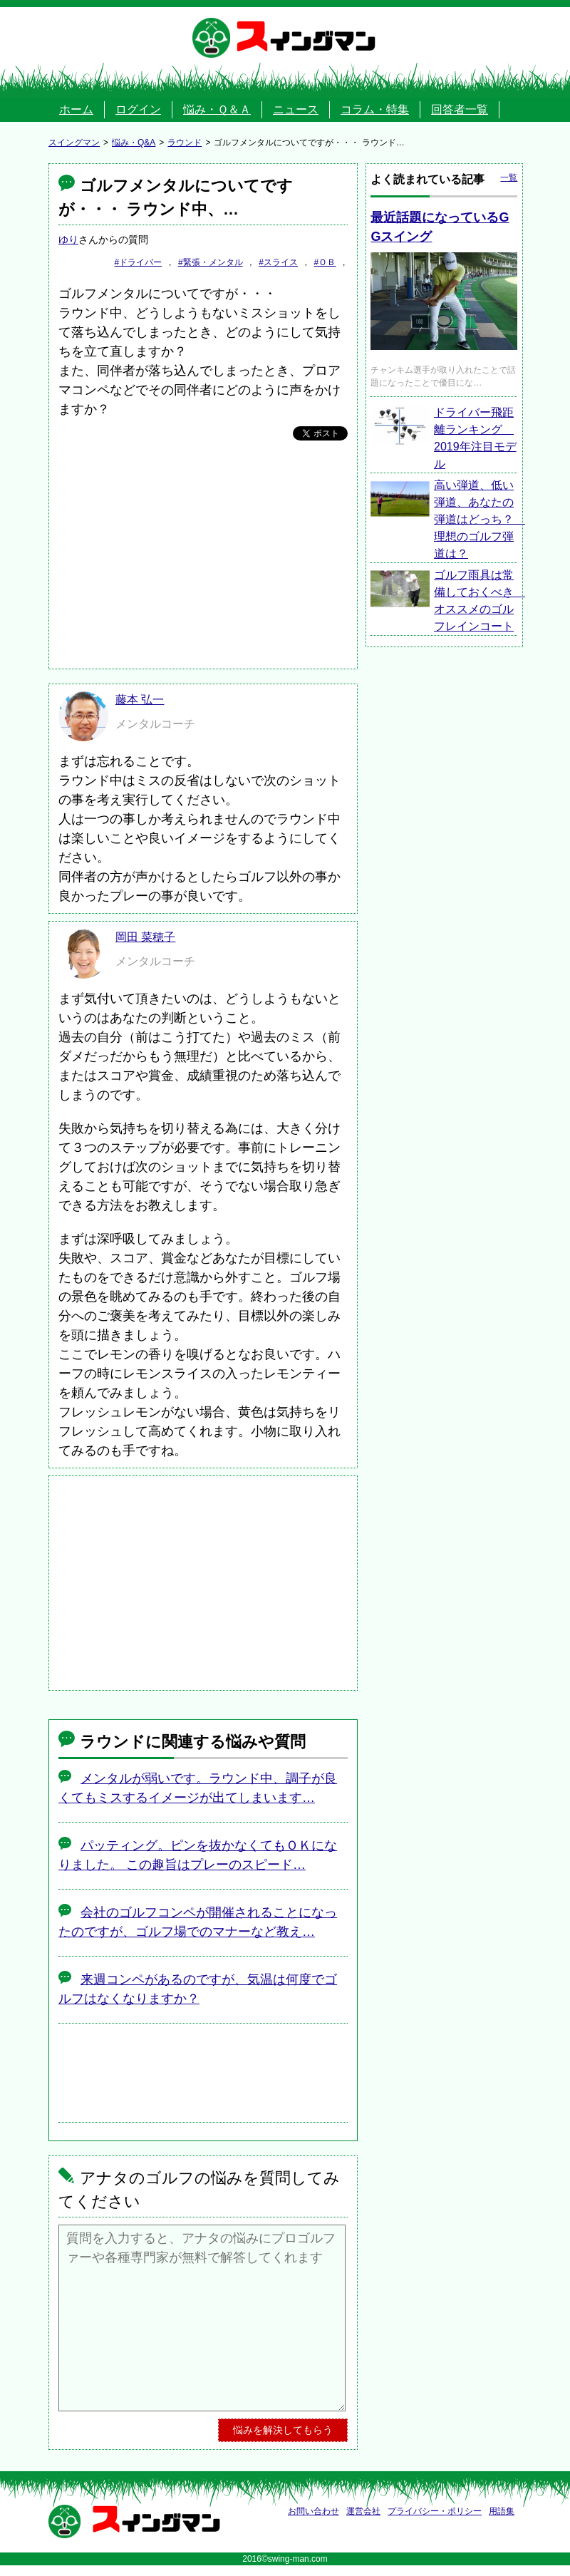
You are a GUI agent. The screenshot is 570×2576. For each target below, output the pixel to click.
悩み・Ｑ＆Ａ (217, 109)
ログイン (138, 109)
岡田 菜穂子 (145, 937)
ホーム (76, 109)
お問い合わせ (313, 2511)
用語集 (501, 2511)
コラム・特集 (375, 109)
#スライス (278, 262)
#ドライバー (138, 262)
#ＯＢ (325, 262)
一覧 (508, 177)
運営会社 (363, 2511)
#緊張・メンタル (210, 262)
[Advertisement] (203, 554)
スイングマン (305, 37)
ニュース (295, 109)
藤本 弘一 (139, 700)
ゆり (68, 239)
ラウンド (184, 143)
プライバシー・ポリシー (435, 2511)
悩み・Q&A (133, 143)
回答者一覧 (459, 109)
